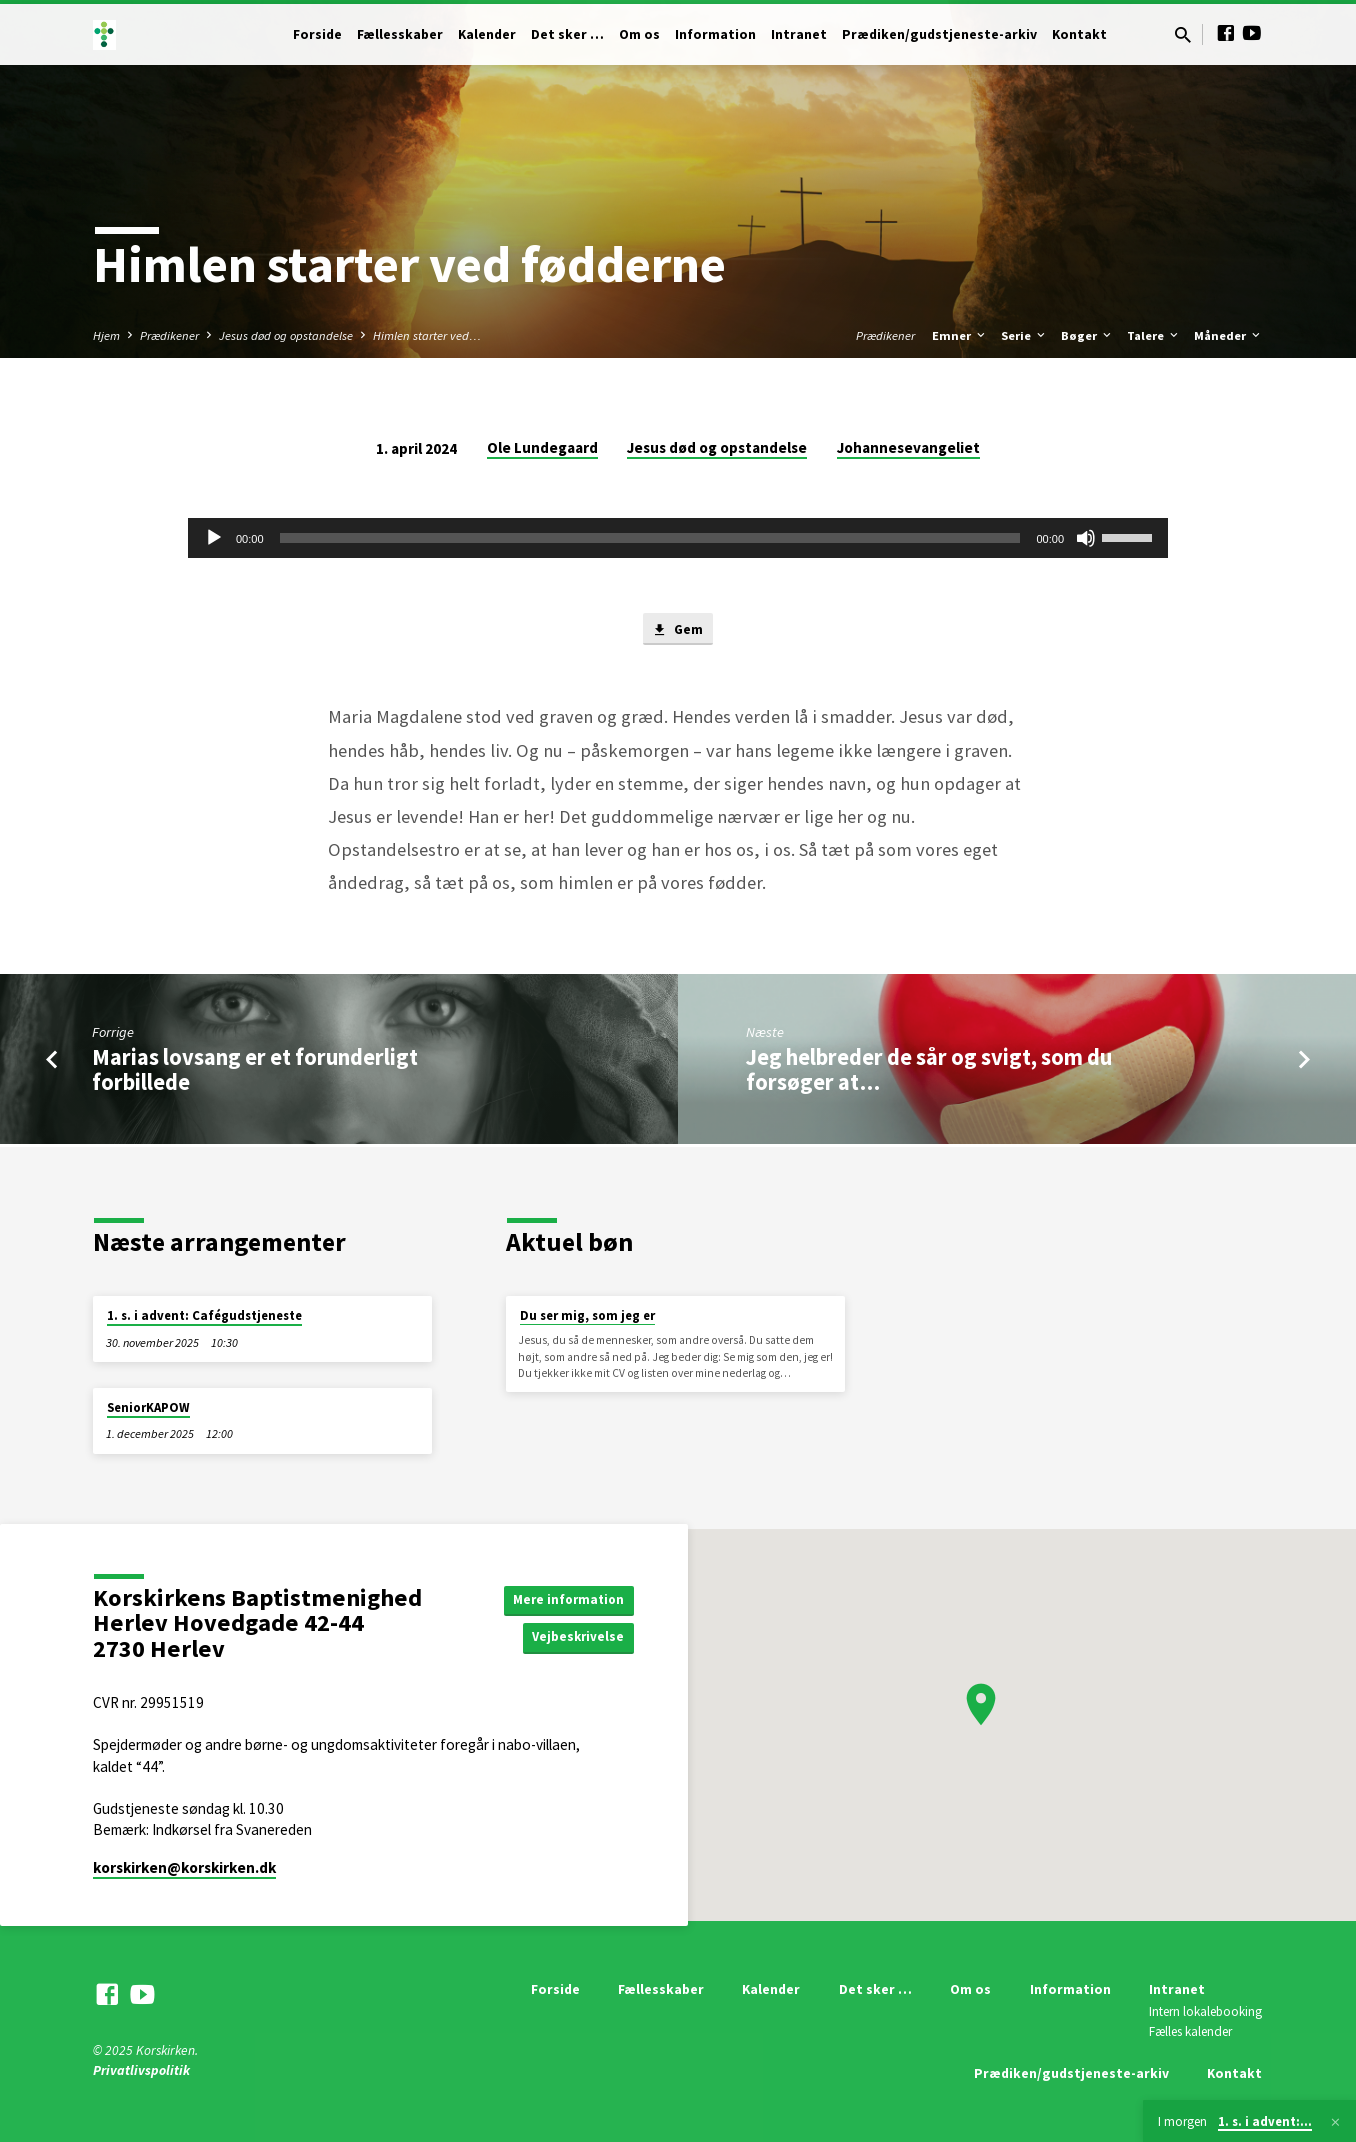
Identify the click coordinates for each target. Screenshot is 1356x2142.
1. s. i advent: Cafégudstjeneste (204, 1315)
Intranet (799, 34)
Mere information (565, 1598)
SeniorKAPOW (148, 1407)
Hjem (106, 335)
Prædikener (169, 335)
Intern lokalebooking (1205, 2011)
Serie (1024, 335)
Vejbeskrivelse (576, 1638)
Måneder (1228, 335)
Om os (639, 34)
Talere (1154, 335)
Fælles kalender (1190, 2031)
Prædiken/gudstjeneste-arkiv (939, 34)
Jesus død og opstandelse (286, 335)
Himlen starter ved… (427, 335)
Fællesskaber (400, 34)
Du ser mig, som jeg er (587, 1315)
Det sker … (567, 34)
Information (715, 34)
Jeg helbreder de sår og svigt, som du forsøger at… (929, 1071)
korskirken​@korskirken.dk (184, 1867)
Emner (960, 335)
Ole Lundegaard (542, 447)
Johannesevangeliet (908, 447)
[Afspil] (214, 538)
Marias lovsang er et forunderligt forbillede (255, 1071)
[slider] (650, 538)
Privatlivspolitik (141, 2070)
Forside (317, 34)
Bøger (1087, 335)
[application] (678, 538)
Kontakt (1079, 34)
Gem (677, 631)
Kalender (487, 34)
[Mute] (1086, 538)
